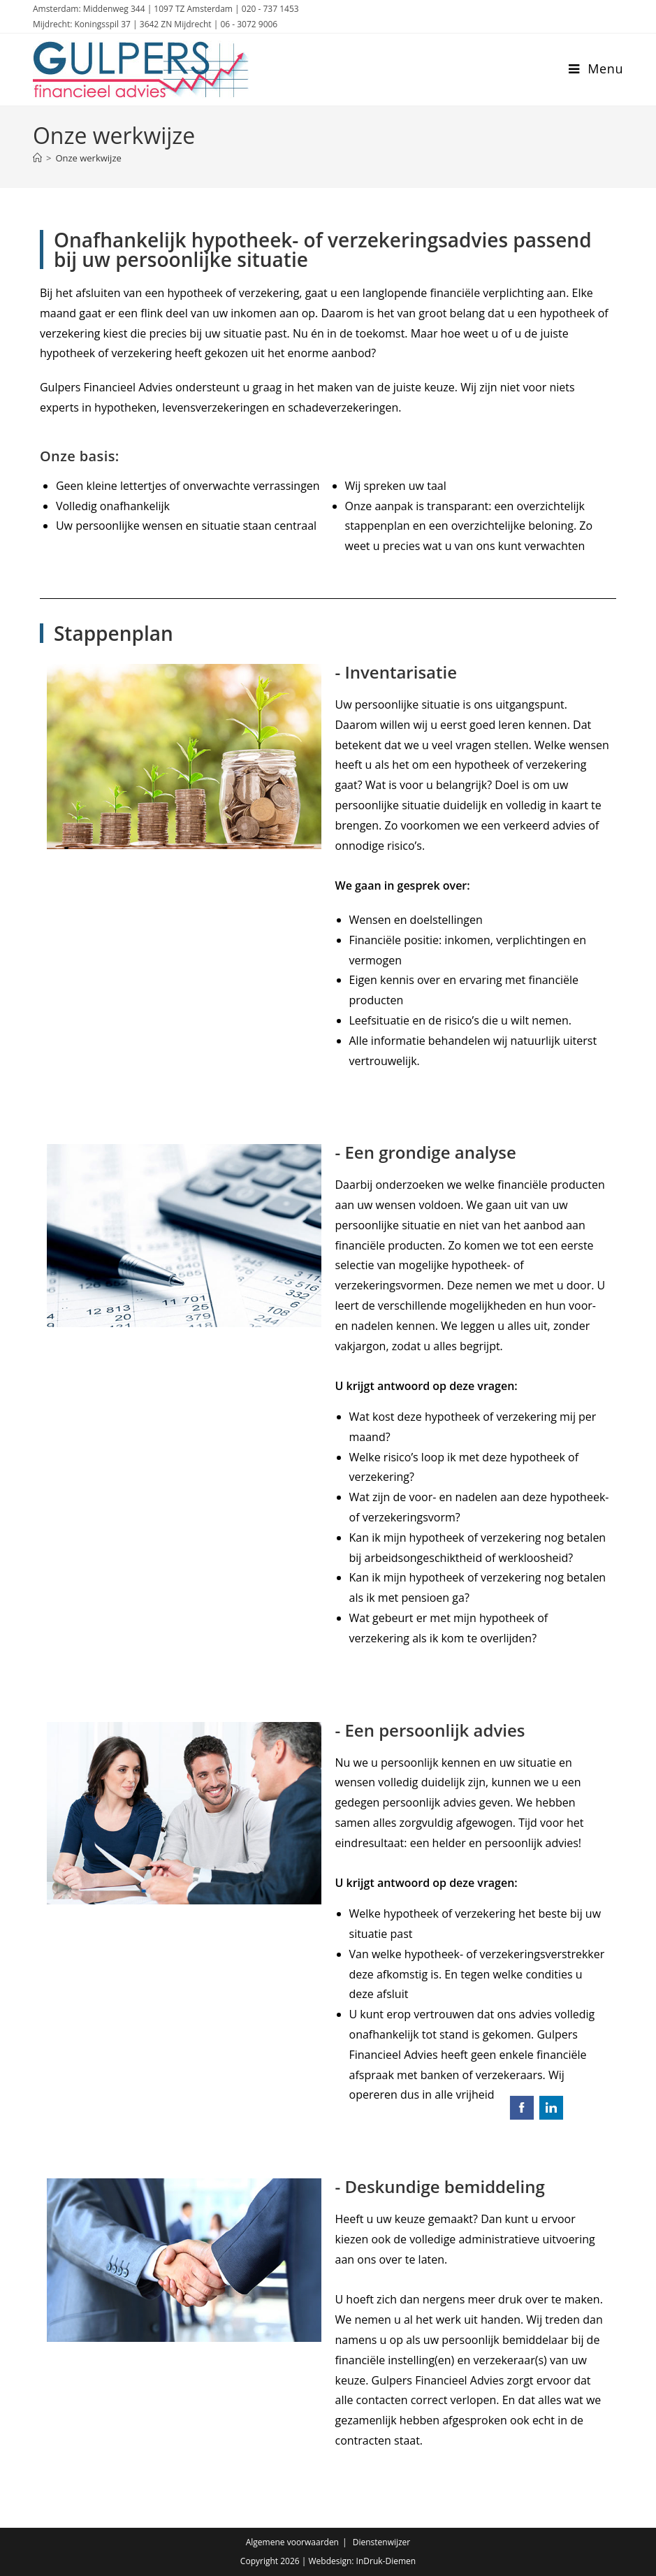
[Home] (37, 158)
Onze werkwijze (88, 158)
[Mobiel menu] (596, 68)
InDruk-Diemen (386, 2561)
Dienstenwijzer (382, 2542)
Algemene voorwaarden (292, 2542)
